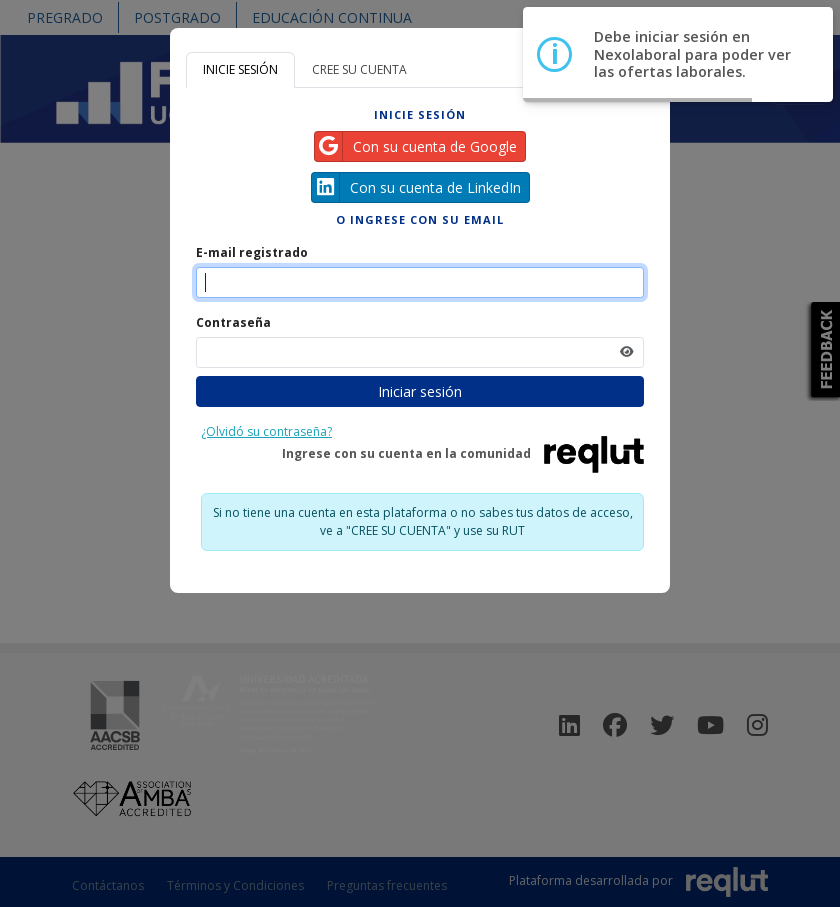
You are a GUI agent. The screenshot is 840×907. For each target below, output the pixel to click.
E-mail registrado (252, 252)
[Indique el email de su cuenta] (420, 282)
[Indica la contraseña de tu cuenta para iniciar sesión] (420, 352)
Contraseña (233, 322)
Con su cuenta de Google (416, 146)
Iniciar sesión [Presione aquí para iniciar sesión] (420, 391)
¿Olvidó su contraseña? (266, 431)
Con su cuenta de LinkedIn (416, 187)
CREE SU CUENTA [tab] (359, 69)
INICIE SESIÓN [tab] (240, 69)
